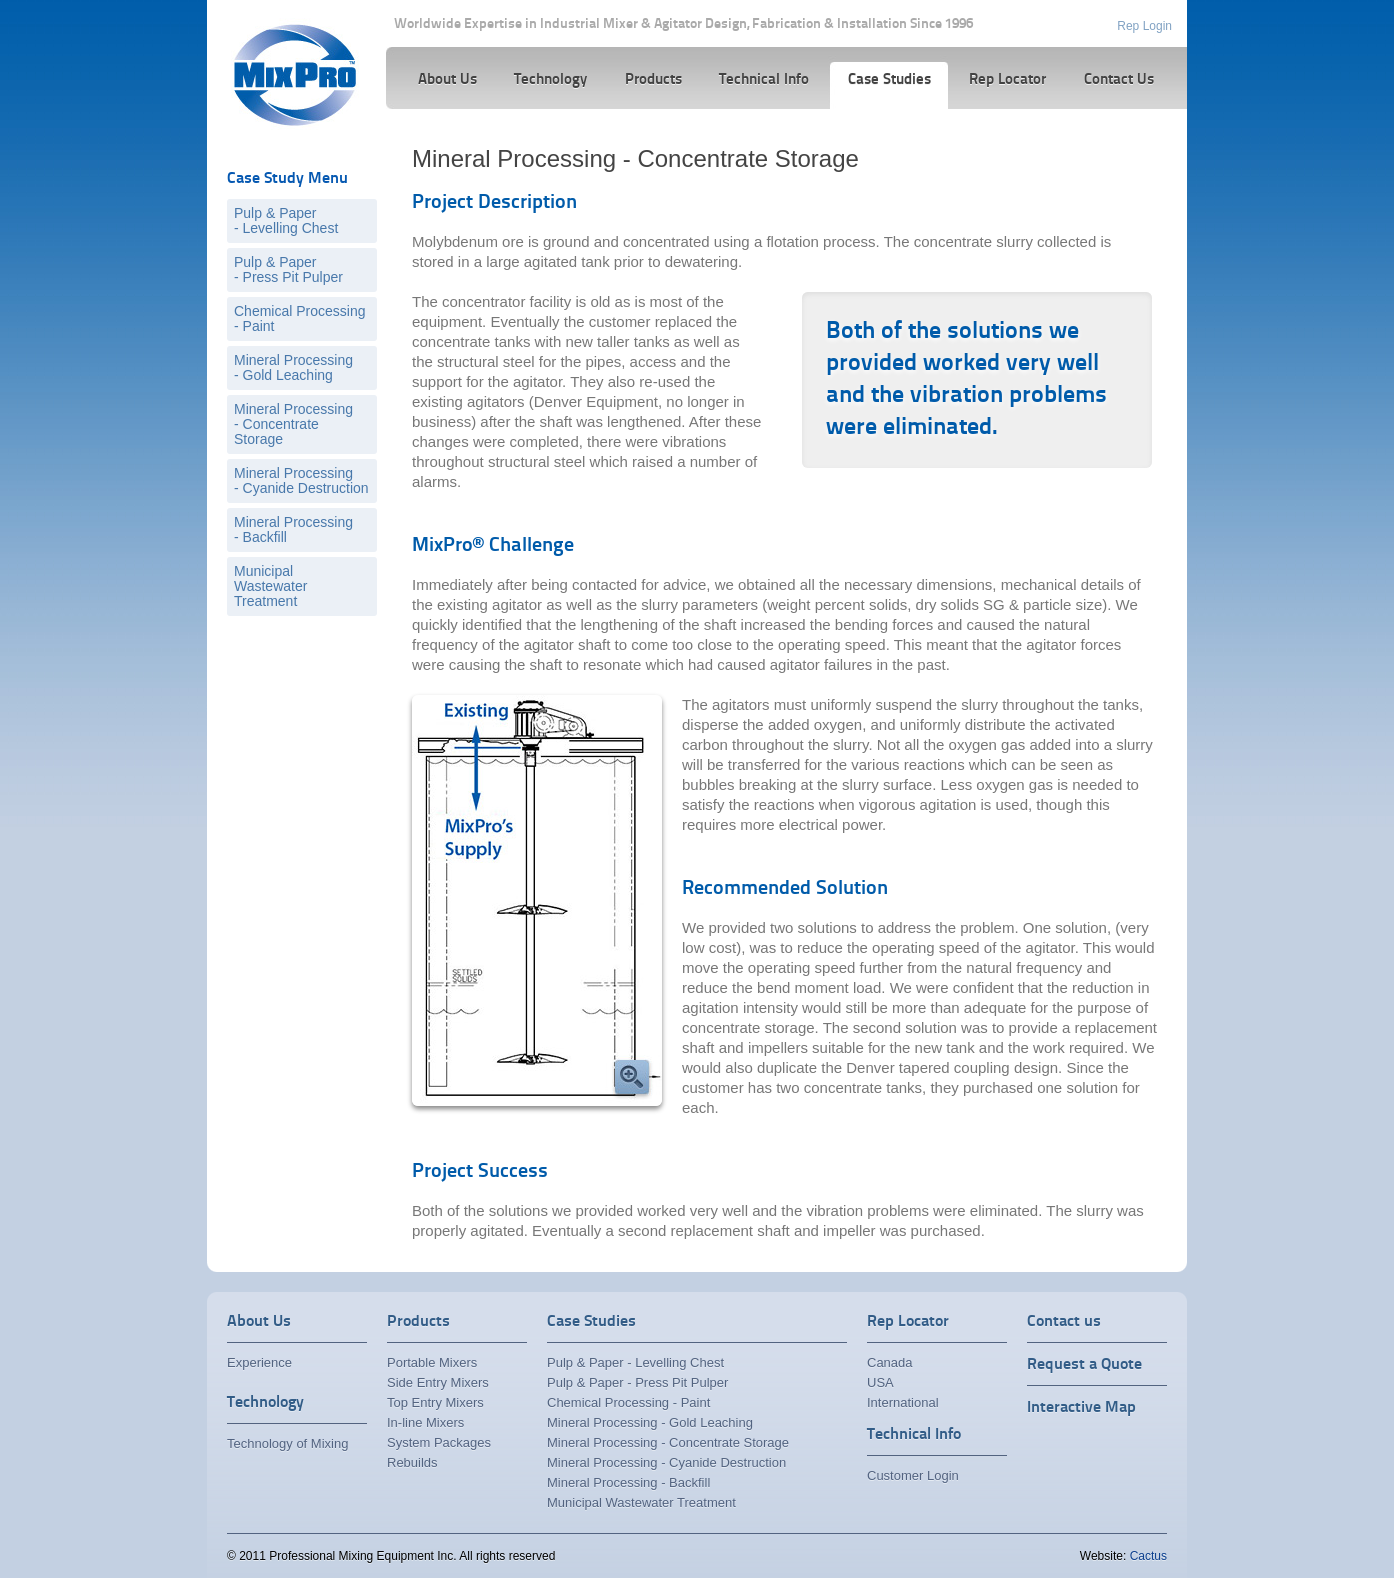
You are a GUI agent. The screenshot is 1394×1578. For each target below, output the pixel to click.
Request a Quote (1084, 1365)
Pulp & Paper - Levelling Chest (635, 1362)
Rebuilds (412, 1462)
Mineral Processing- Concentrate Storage (293, 424)
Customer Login (913, 1475)
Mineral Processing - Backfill (628, 1482)
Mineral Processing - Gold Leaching (650, 1422)
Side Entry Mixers (438, 1382)
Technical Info (914, 1435)
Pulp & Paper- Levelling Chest (286, 220)
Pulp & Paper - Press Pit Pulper (637, 1382)
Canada (890, 1362)
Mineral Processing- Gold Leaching (293, 367)
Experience (259, 1362)
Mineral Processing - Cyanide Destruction (666, 1462)
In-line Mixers (425, 1422)
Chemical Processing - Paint (628, 1402)
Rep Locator (908, 1322)
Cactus (1148, 1556)
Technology (265, 1403)
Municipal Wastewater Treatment (270, 586)
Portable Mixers (432, 1362)
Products (418, 1322)
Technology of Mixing (287, 1443)
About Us (259, 1322)
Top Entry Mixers (435, 1402)
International (903, 1402)
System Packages (439, 1442)
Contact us (1064, 1322)
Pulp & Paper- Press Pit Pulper (288, 269)
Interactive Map (1081, 1408)
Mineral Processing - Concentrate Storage (668, 1442)
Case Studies (591, 1322)
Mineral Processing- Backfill (293, 529)
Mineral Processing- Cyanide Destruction (301, 480)
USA (880, 1382)
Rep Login (1144, 26)
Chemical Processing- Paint (300, 318)
